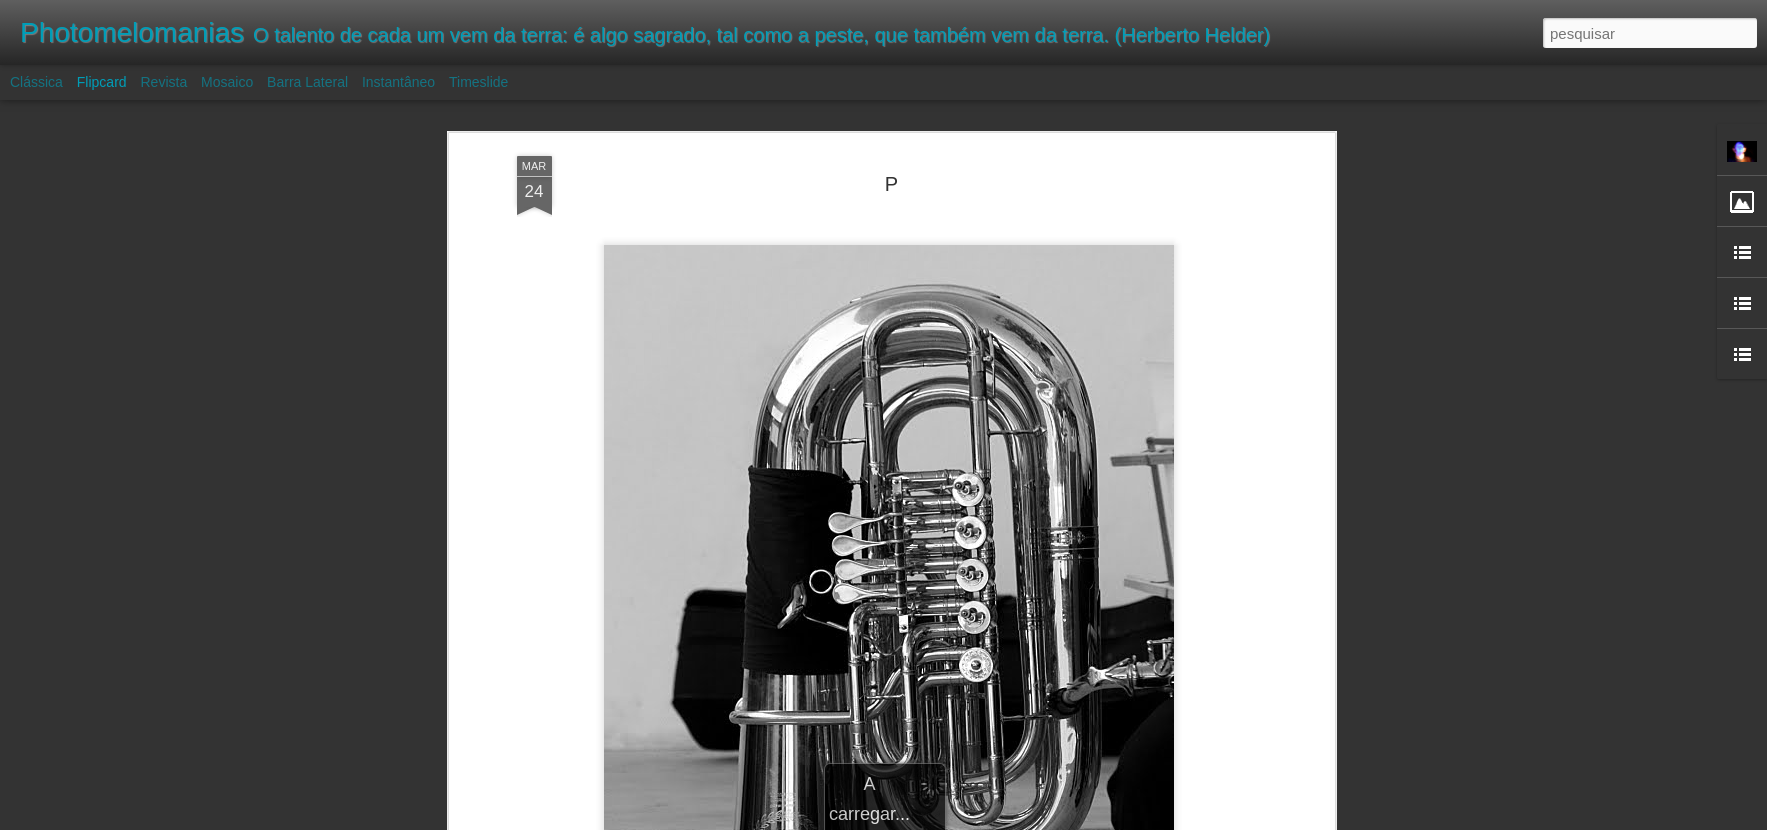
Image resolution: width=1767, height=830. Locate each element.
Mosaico (227, 82)
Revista (163, 82)
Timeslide (478, 82)
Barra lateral (307, 82)
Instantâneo (398, 82)
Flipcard (102, 82)
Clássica (36, 82)
